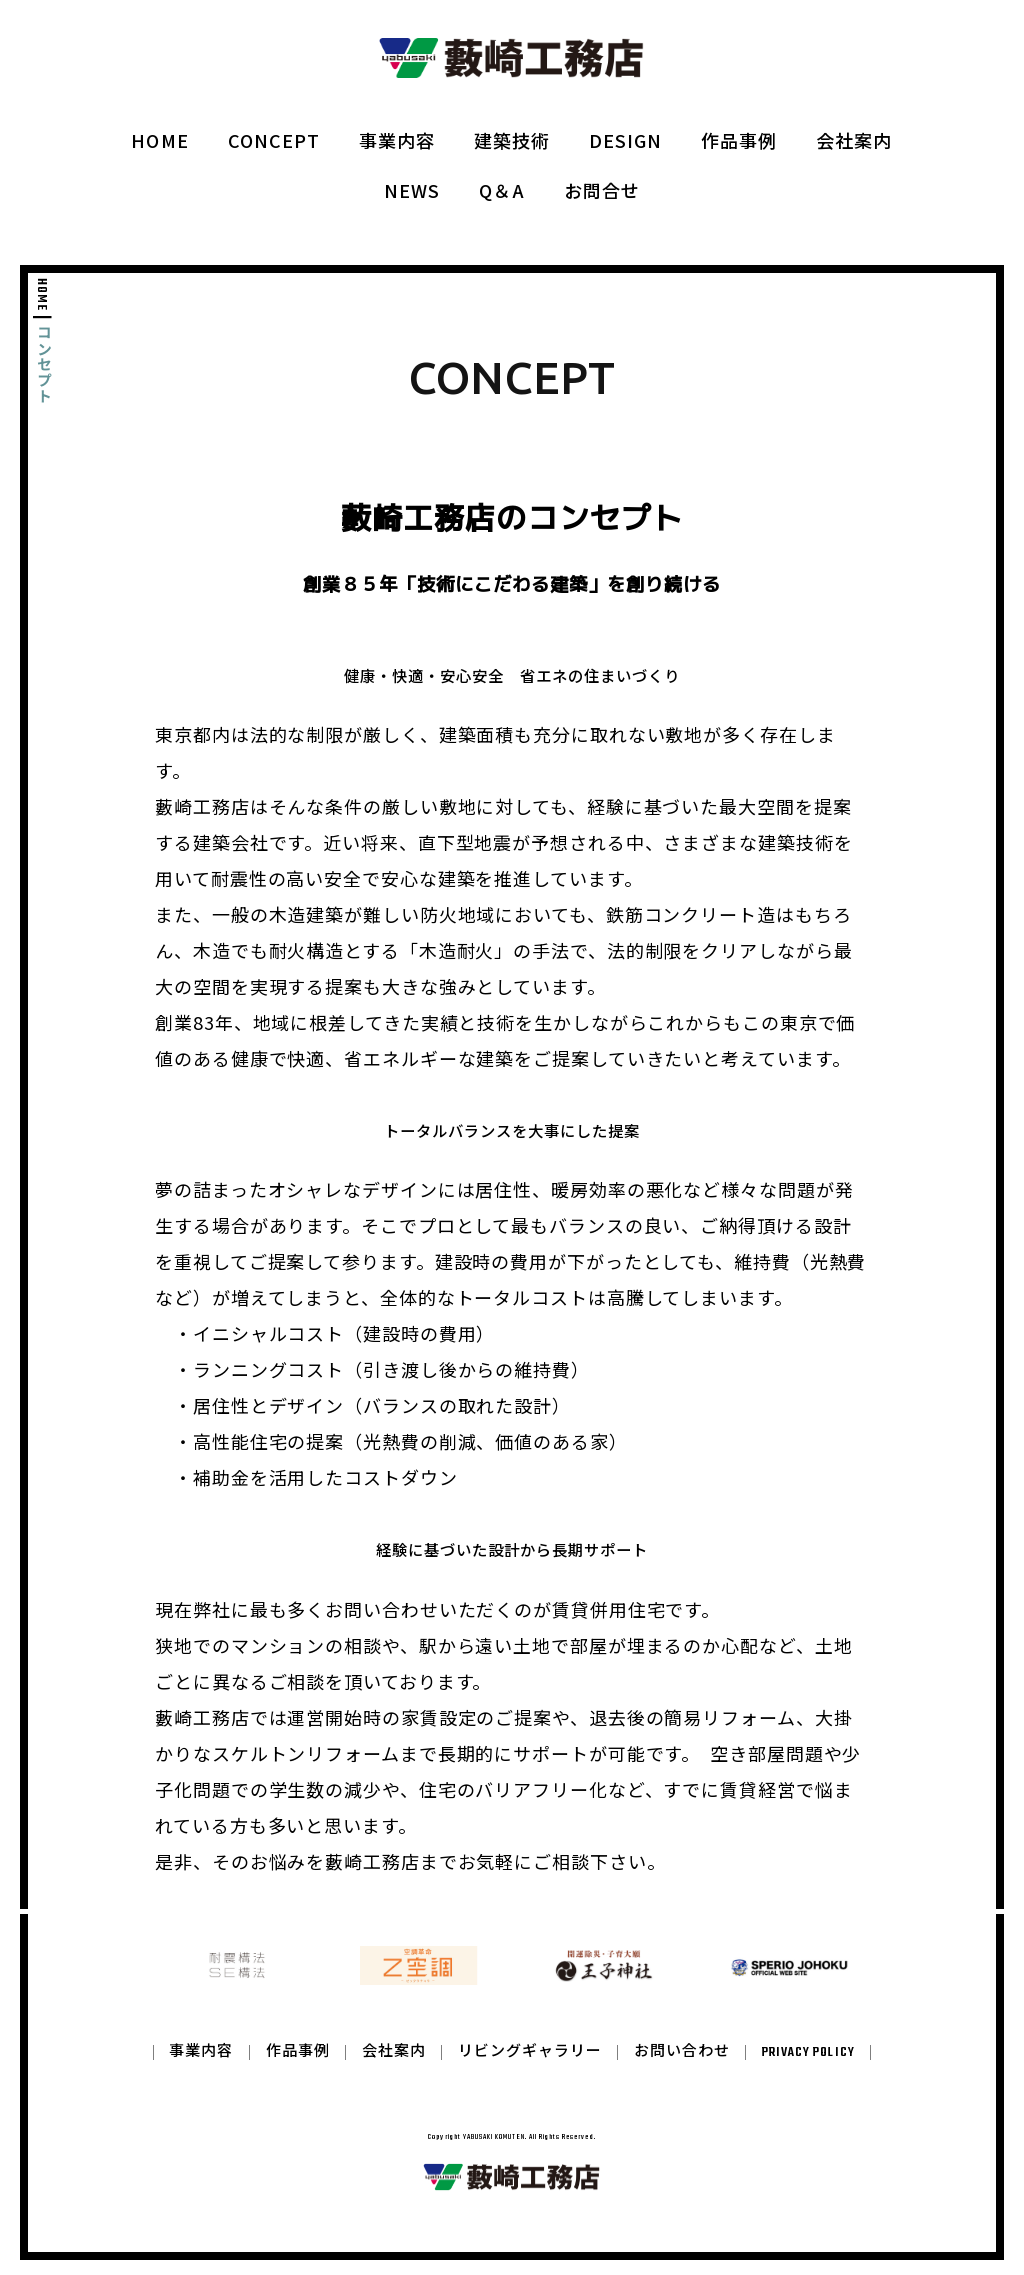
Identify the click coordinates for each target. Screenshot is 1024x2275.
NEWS (412, 190)
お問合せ (602, 190)
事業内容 (397, 140)
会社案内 (854, 140)
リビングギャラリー (530, 2067)
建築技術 (512, 140)
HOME (159, 140)
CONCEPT (274, 140)
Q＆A (501, 190)
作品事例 (739, 140)
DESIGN (625, 140)
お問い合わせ (682, 2067)
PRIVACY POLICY (808, 2067)
